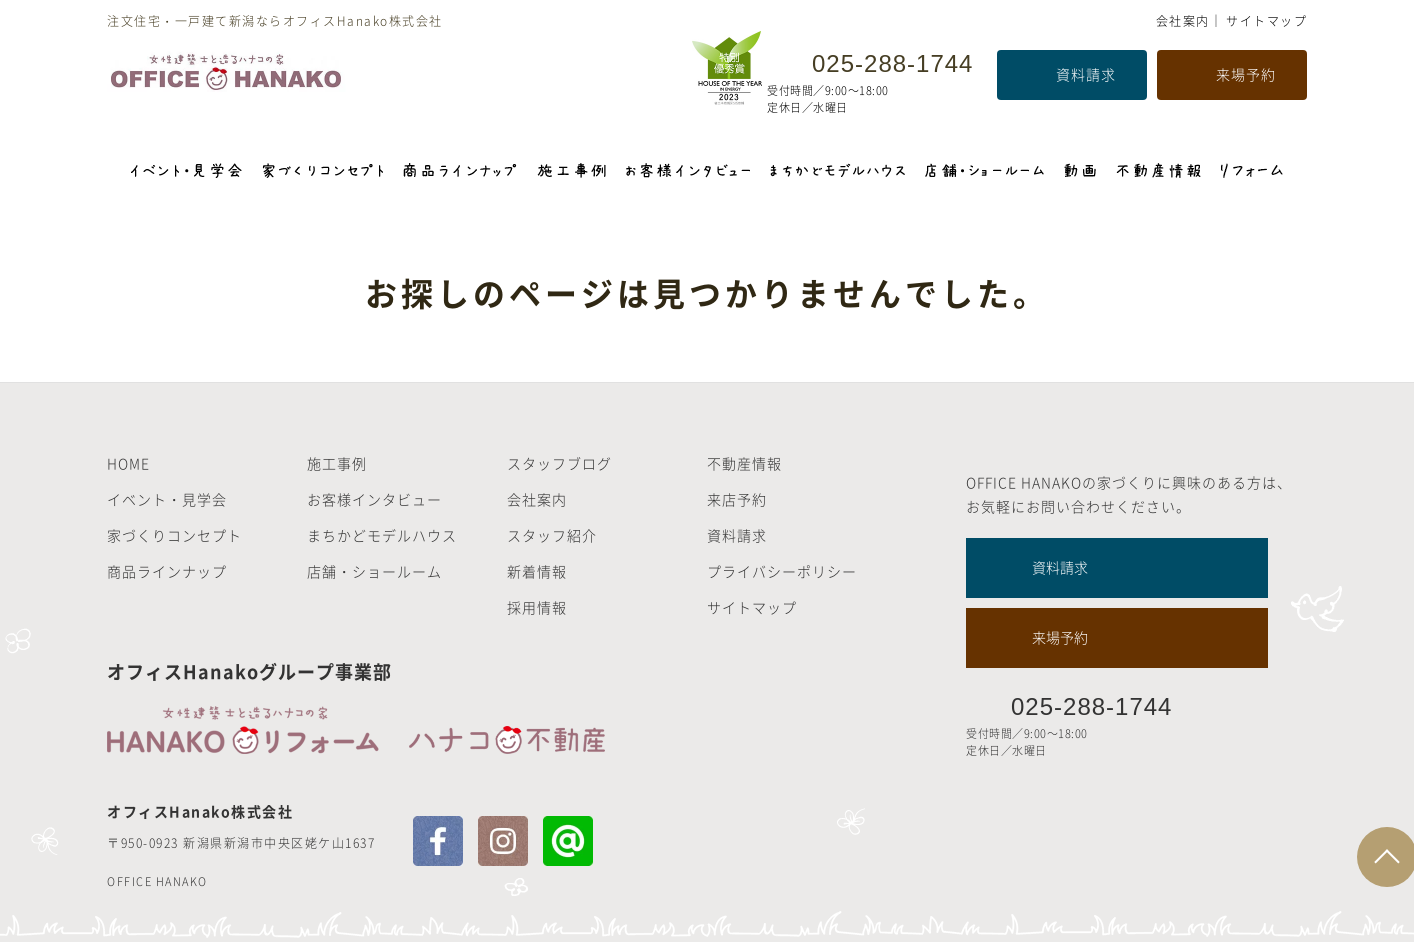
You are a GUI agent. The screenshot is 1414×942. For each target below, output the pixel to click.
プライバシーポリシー (782, 571)
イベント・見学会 (167, 499)
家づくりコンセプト (174, 535)
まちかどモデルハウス (382, 535)
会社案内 (1183, 21)
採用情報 (537, 607)
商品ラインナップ (167, 571)
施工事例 (337, 463)
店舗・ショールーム (374, 571)
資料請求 (1086, 74)
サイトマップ (1266, 21)
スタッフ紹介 (552, 535)
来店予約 (737, 499)
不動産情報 (744, 463)
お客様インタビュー (374, 499)
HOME (128, 463)
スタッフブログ (559, 463)
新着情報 (537, 571)
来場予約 (1246, 74)
